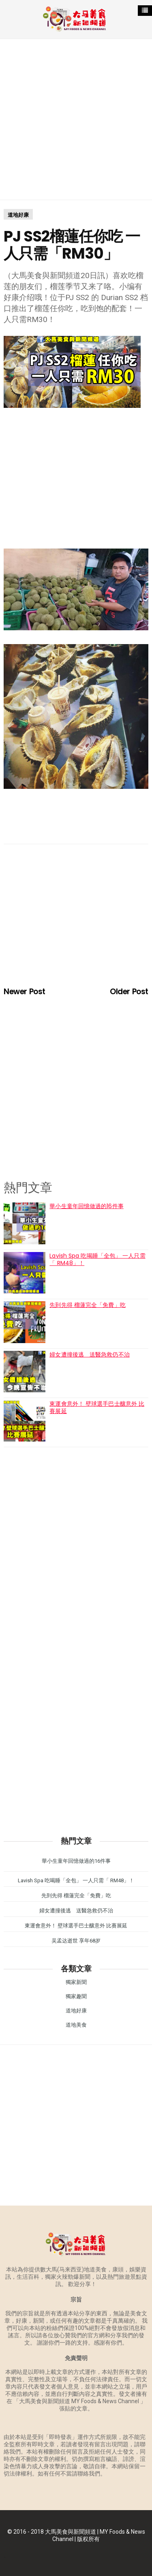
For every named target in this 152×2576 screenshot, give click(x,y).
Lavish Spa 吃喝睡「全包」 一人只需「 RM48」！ (97, 1259)
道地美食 (76, 2025)
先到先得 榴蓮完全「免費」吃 (87, 1305)
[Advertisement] (76, 119)
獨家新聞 (76, 1982)
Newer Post (24, 991)
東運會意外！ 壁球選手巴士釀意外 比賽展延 (96, 1407)
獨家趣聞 (76, 1996)
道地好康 (18, 215)
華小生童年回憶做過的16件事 (86, 1206)
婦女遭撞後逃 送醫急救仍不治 (89, 1354)
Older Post (129, 991)
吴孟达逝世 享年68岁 (76, 1941)
